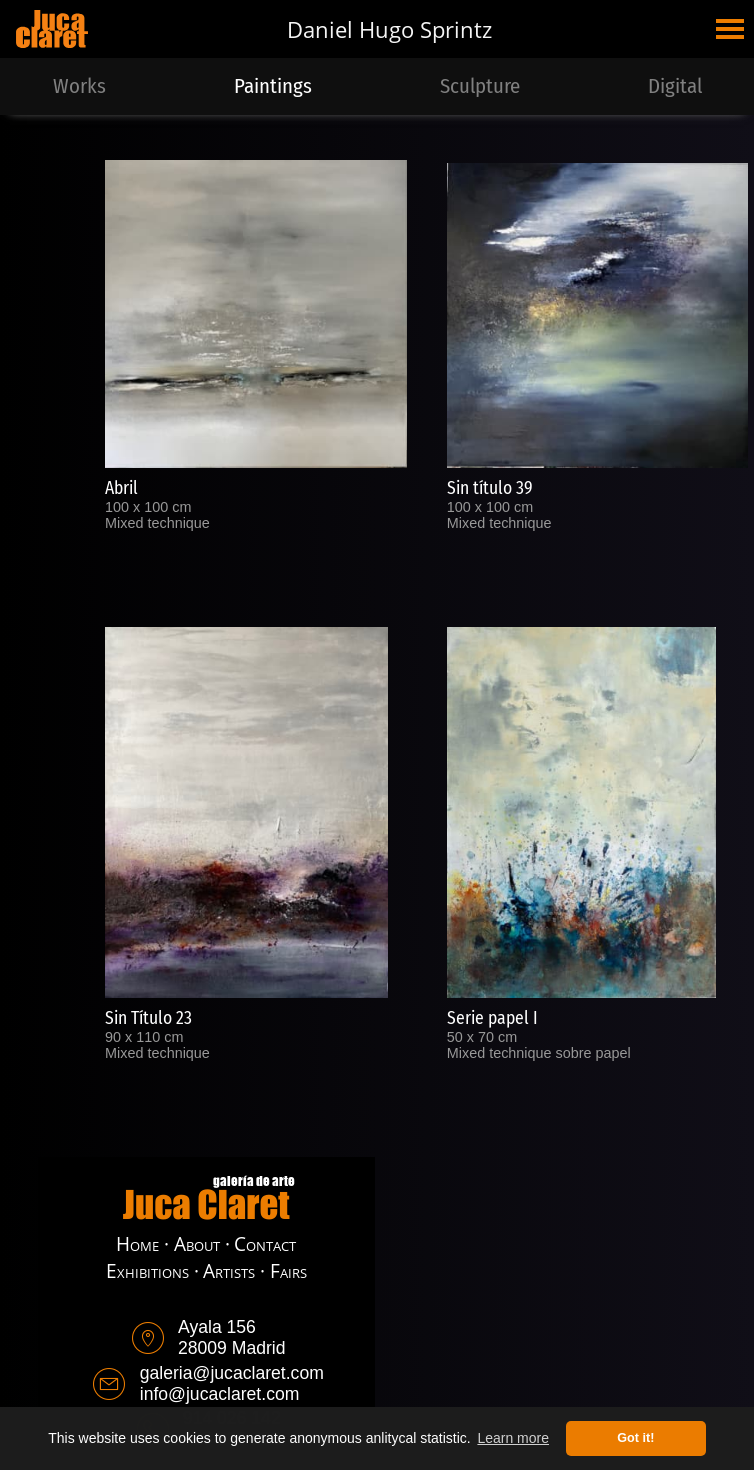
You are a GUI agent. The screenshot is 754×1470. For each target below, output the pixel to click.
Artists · (234, 1270)
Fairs (288, 1270)
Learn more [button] (513, 1438)
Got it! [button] (635, 1438)
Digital (675, 86)
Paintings (273, 86)
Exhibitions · (152, 1270)
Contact (265, 1243)
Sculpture (480, 86)
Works (79, 86)
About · (202, 1243)
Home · (142, 1243)
